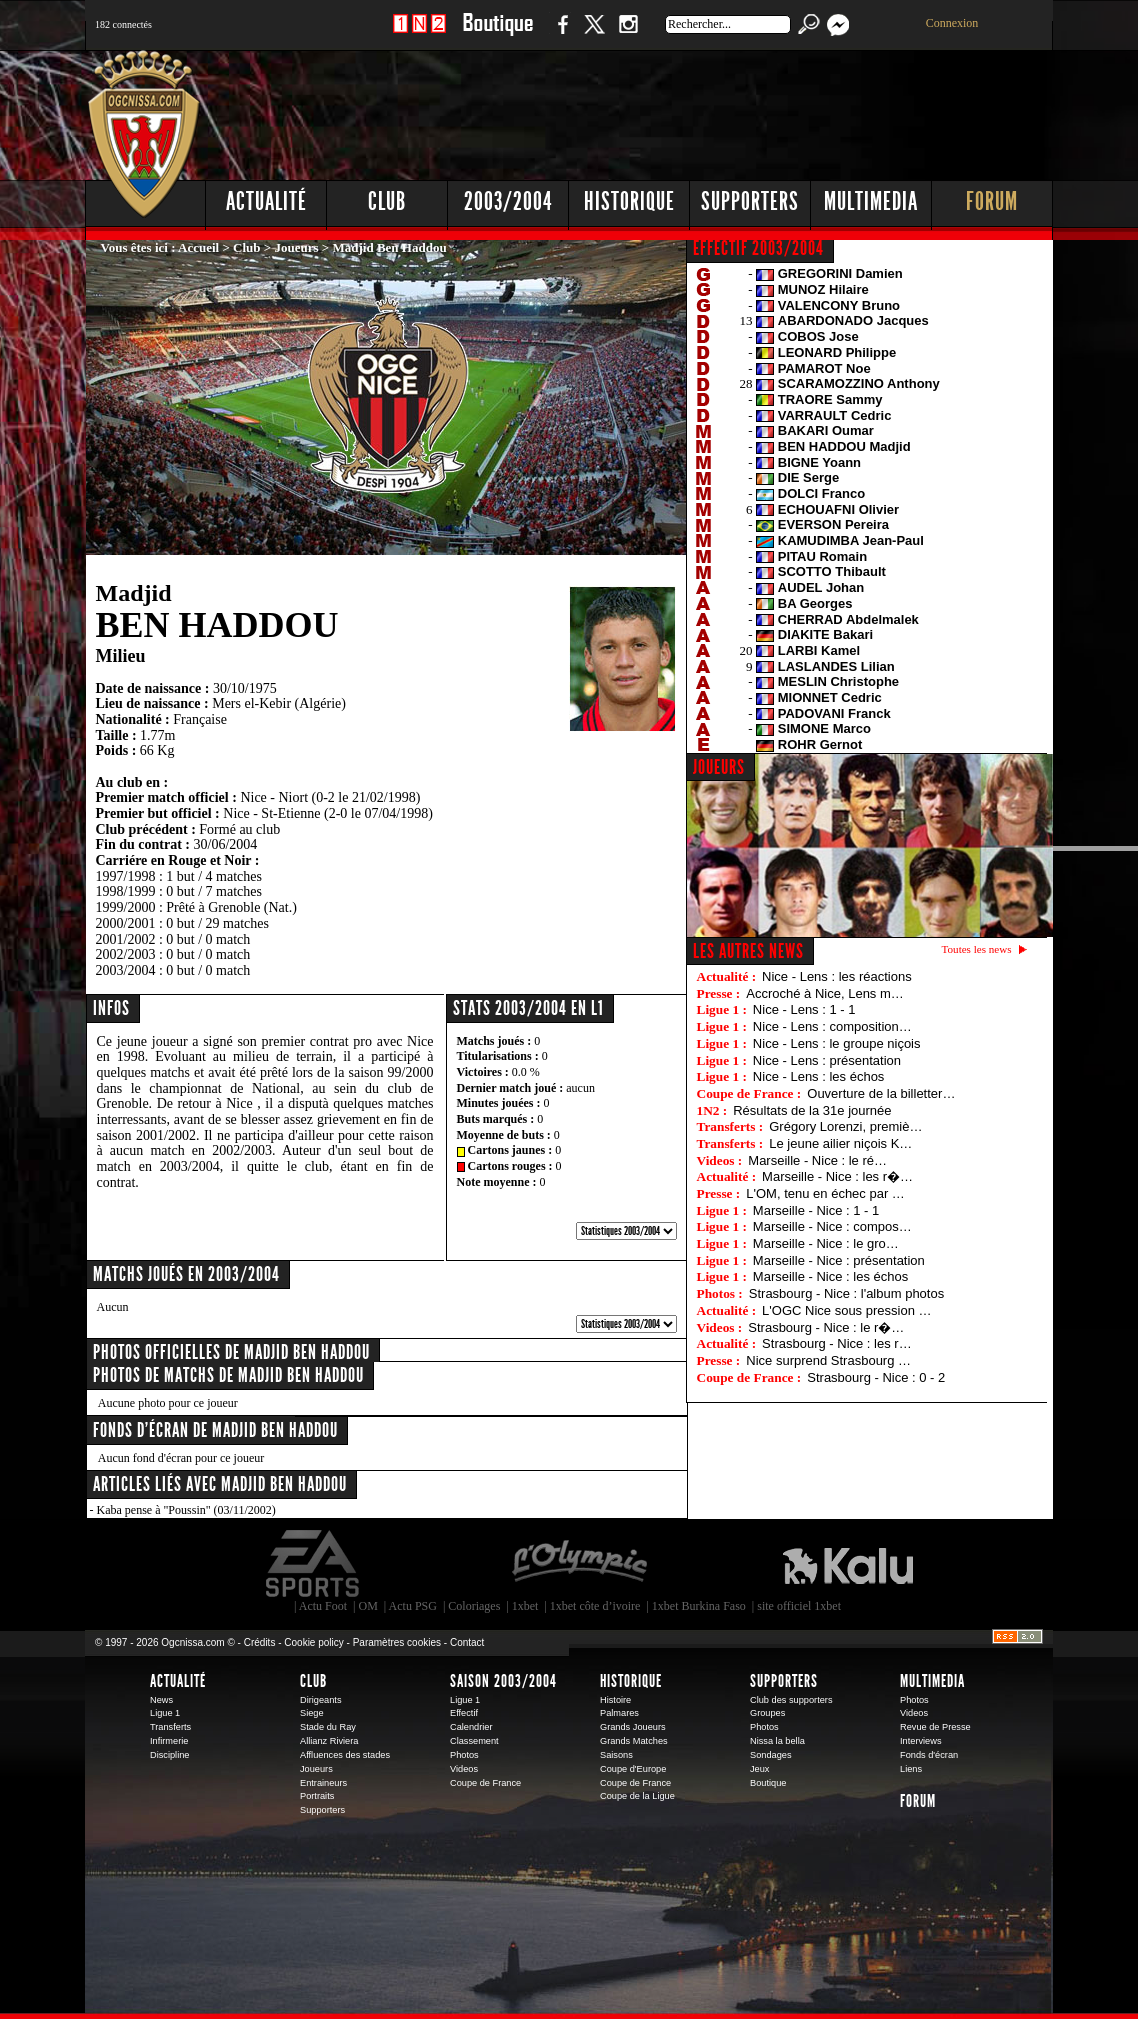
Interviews (921, 1741)
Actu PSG (413, 1606)
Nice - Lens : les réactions (837, 976)
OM (367, 1606)
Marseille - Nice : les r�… (837, 1176)
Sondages (771, 1755)
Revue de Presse (935, 1727)
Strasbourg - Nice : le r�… (826, 1327)
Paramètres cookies (397, 1642)
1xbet (525, 1606)
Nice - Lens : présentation (827, 1060)
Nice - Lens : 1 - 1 (804, 1009)
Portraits (317, 1796)
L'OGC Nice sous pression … (846, 1310)
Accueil (198, 247)
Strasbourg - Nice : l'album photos (846, 1293)
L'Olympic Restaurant (579, 1564)
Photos (464, 1755)
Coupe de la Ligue (637, 1796)
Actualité (266, 201)
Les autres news (748, 951)
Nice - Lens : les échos (819, 1076)
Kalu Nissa (848, 1564)
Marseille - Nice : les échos (830, 1276)
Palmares (619, 1713)
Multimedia (871, 201)
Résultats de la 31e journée (812, 1110)
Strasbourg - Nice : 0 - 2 (876, 1377)
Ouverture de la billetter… (881, 1093)
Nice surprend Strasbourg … (828, 1360)
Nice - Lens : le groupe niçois (837, 1043)
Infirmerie (169, 1741)
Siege (312, 1713)
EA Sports (314, 1564)
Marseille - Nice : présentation (839, 1260)
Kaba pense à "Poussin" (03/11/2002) (186, 1510)
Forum (992, 201)
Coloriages (474, 1606)
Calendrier (471, 1727)
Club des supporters (791, 1700)
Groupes (767, 1713)
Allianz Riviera (329, 1741)
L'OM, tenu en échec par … (825, 1193)
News (161, 1700)
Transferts (170, 1727)
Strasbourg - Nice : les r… (837, 1343)
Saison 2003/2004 (503, 1681)
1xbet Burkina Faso (699, 1606)
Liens (911, 1769)
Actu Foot (323, 1606)
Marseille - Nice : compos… (832, 1226)
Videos (464, 1769)
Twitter (594, 34)
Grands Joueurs (633, 1727)
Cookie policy (313, 1642)
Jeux (759, 1769)
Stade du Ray (328, 1727)
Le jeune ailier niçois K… (840, 1143)
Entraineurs (323, 1783)
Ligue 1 (165, 1713)
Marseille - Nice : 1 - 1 (816, 1210)
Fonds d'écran (929, 1755)
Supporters (750, 201)
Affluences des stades (345, 1755)
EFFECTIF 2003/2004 (758, 248)
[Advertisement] (690, 110)
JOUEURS (719, 767)
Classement (474, 1741)
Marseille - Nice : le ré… (817, 1160)
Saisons (616, 1755)
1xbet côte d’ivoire (595, 1606)
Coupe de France (485, 1783)
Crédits (260, 1642)
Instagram (628, 34)
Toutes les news (977, 949)
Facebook (560, 34)
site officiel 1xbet (799, 1606)
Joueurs (297, 247)
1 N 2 (419, 34)
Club (387, 201)
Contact (467, 1642)
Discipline (169, 1755)
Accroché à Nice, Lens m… (825, 993)
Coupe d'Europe (633, 1769)
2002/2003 (126, 954)
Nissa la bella (777, 1741)
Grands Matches (634, 1741)
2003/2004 (508, 201)
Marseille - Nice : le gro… (826, 1243)
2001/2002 (126, 939)
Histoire (615, 1700)
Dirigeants (321, 1700)
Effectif (464, 1713)
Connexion (952, 23)
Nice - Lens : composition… (832, 1026)
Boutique (497, 34)
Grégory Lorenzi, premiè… (845, 1126)
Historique (629, 201)
